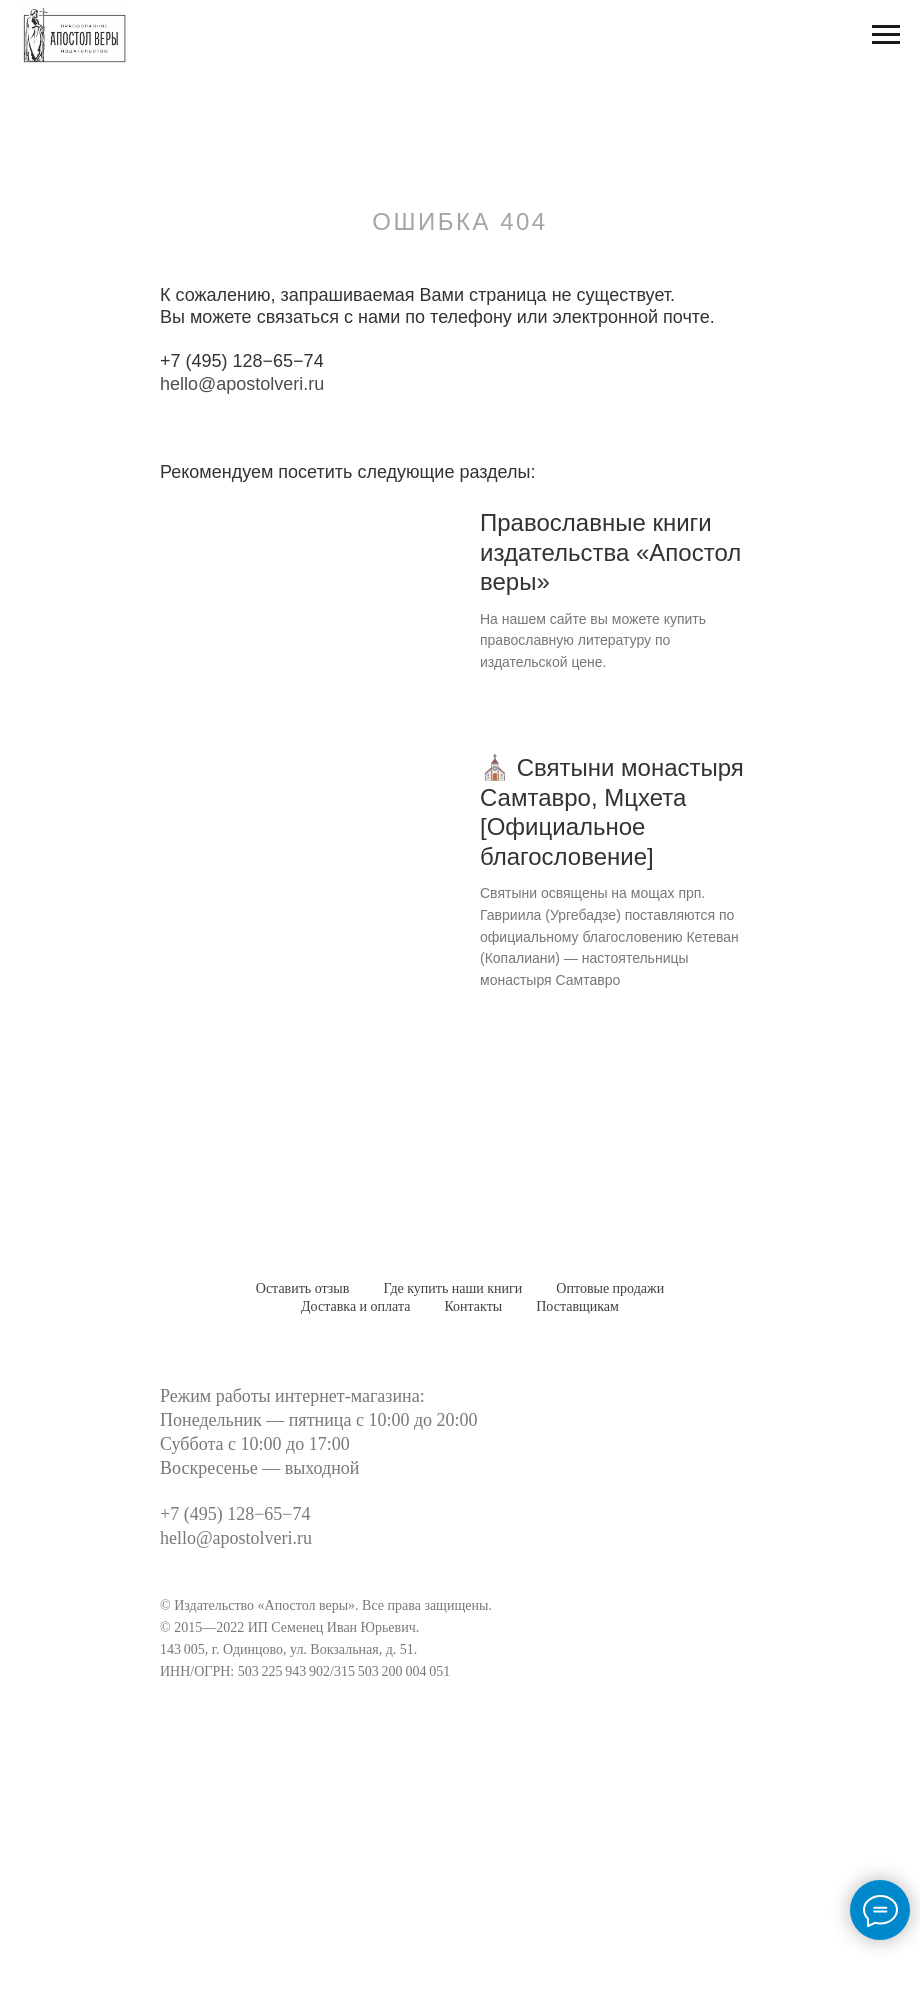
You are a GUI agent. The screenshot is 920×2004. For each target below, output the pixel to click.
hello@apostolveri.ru (242, 384)
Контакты (473, 1306)
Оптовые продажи (610, 1288)
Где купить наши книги (452, 1288)
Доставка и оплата (355, 1306)
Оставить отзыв (303, 1288)
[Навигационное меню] (886, 35)
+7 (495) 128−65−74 (242, 361)
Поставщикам (577, 1306)
